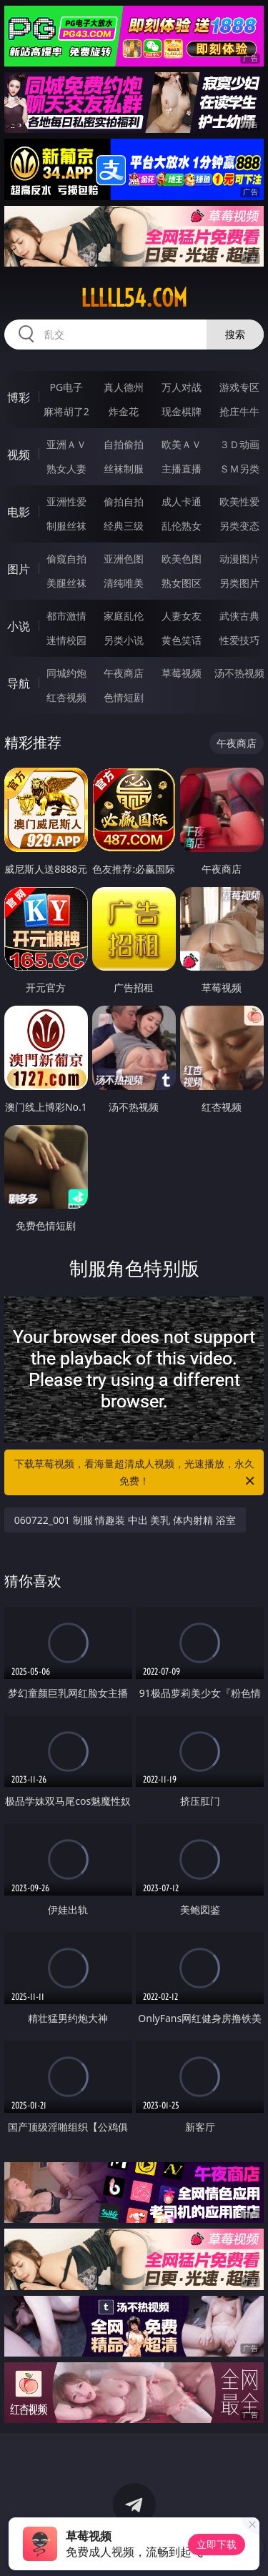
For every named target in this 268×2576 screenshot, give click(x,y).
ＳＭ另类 (239, 468)
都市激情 (66, 616)
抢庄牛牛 (239, 411)
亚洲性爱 (66, 501)
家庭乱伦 (124, 616)
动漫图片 (239, 558)
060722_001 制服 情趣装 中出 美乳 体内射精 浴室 (125, 1520)
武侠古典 (239, 616)
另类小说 (124, 640)
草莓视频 (182, 673)
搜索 (235, 334)
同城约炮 (66, 673)
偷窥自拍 (66, 558)
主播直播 (182, 468)
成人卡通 (182, 501)
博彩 (18, 397)
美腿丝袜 (66, 583)
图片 (18, 569)
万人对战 (182, 387)
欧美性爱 (239, 501)
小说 (18, 626)
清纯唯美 (124, 583)
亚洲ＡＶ (66, 444)
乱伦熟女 (182, 525)
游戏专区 (239, 387)
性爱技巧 (239, 640)
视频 (18, 454)
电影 (18, 512)
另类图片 (239, 583)
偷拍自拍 (124, 501)
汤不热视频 (239, 673)
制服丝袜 (66, 525)
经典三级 (124, 525)
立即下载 (217, 2544)
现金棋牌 (182, 411)
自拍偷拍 (124, 444)
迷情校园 (66, 640)
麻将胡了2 (66, 411)
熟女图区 (182, 583)
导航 (18, 683)
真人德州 (124, 387)
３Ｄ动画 (239, 444)
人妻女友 (182, 616)
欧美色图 (182, 558)
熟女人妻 (66, 468)
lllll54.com (134, 298)
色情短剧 (124, 697)
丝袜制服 (124, 468)
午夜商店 (124, 673)
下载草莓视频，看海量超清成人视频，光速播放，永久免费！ (135, 1473)
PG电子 (66, 387)
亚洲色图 (124, 558)
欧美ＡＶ (182, 444)
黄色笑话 (182, 640)
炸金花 (124, 411)
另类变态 (239, 525)
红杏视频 (66, 697)
